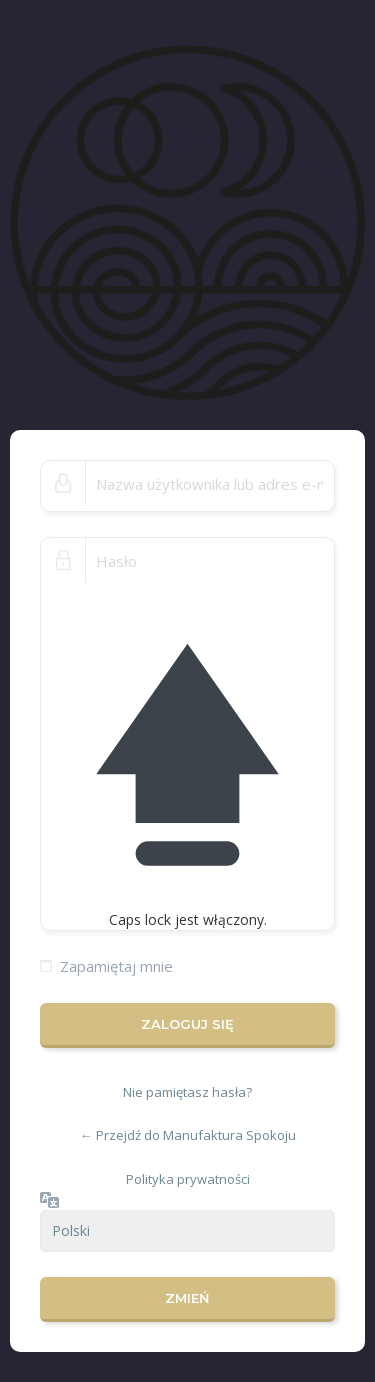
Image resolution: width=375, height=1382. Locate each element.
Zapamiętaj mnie (116, 966)
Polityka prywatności (188, 1179)
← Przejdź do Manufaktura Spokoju (188, 1135)
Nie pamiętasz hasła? (187, 1092)
